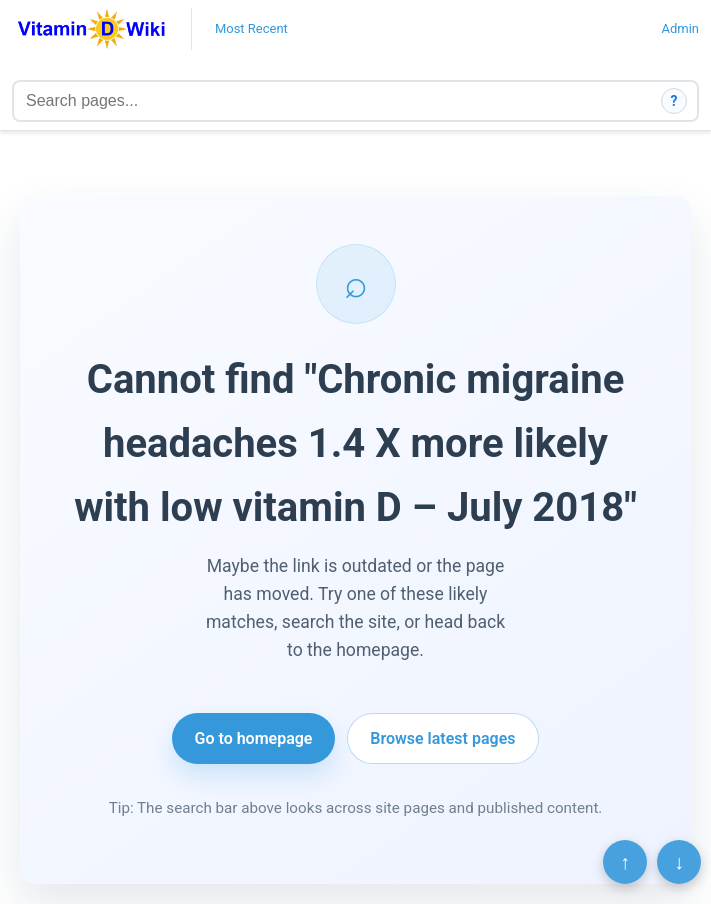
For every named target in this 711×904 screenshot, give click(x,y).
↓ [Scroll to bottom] (679, 862)
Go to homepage (254, 738)
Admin (680, 28)
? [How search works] (674, 101)
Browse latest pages (442, 738)
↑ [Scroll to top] (625, 862)
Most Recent (251, 28)
